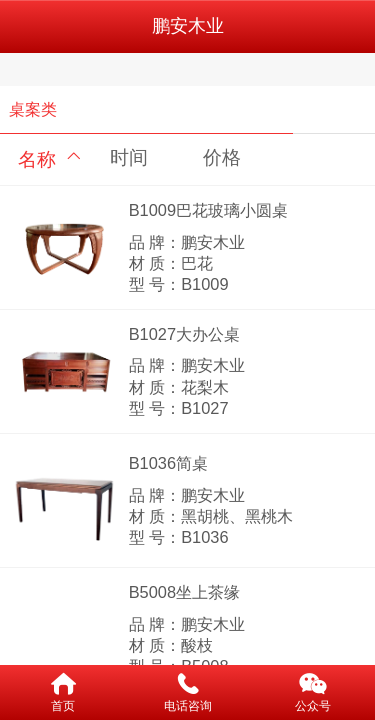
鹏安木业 (188, 26)
